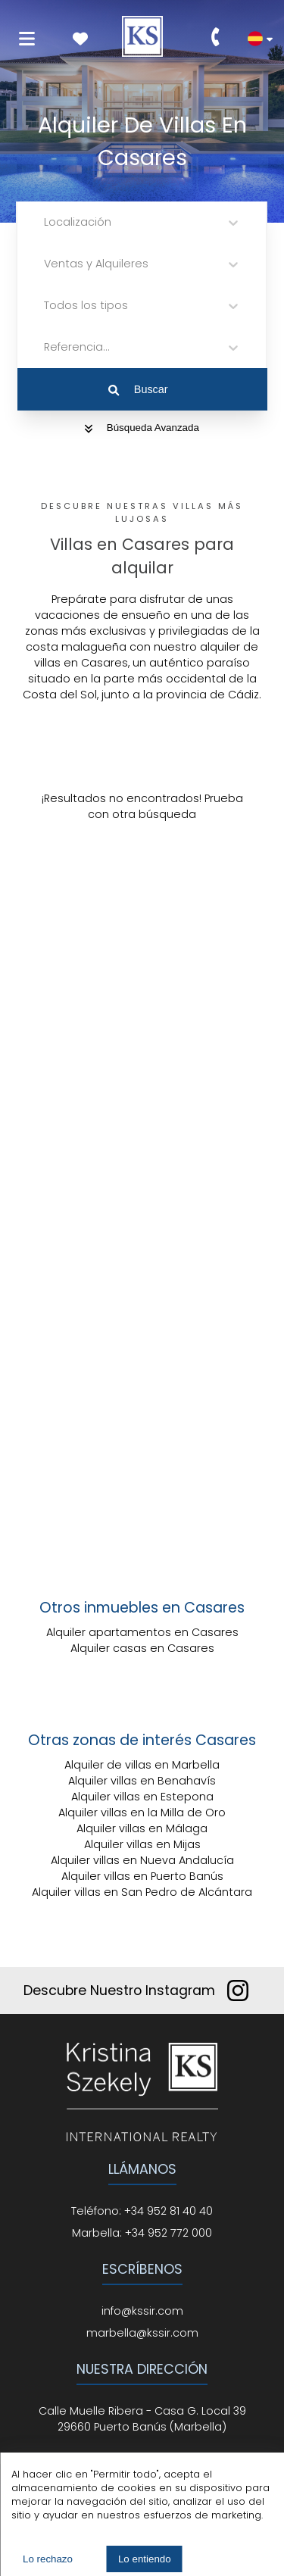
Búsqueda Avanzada (142, 427)
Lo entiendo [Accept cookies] (144, 2559)
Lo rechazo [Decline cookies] (48, 2559)
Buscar (137, 389)
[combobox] (45, 222)
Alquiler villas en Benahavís (142, 1780)
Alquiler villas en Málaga (142, 1828)
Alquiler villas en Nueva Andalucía (142, 1860)
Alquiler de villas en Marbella (142, 1764)
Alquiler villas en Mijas (142, 1844)
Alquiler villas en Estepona (142, 1796)
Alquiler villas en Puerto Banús (142, 1876)
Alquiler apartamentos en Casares (142, 1632)
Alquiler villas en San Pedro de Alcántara (142, 1892)
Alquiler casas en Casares (142, 1648)
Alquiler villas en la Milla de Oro (142, 1812)
